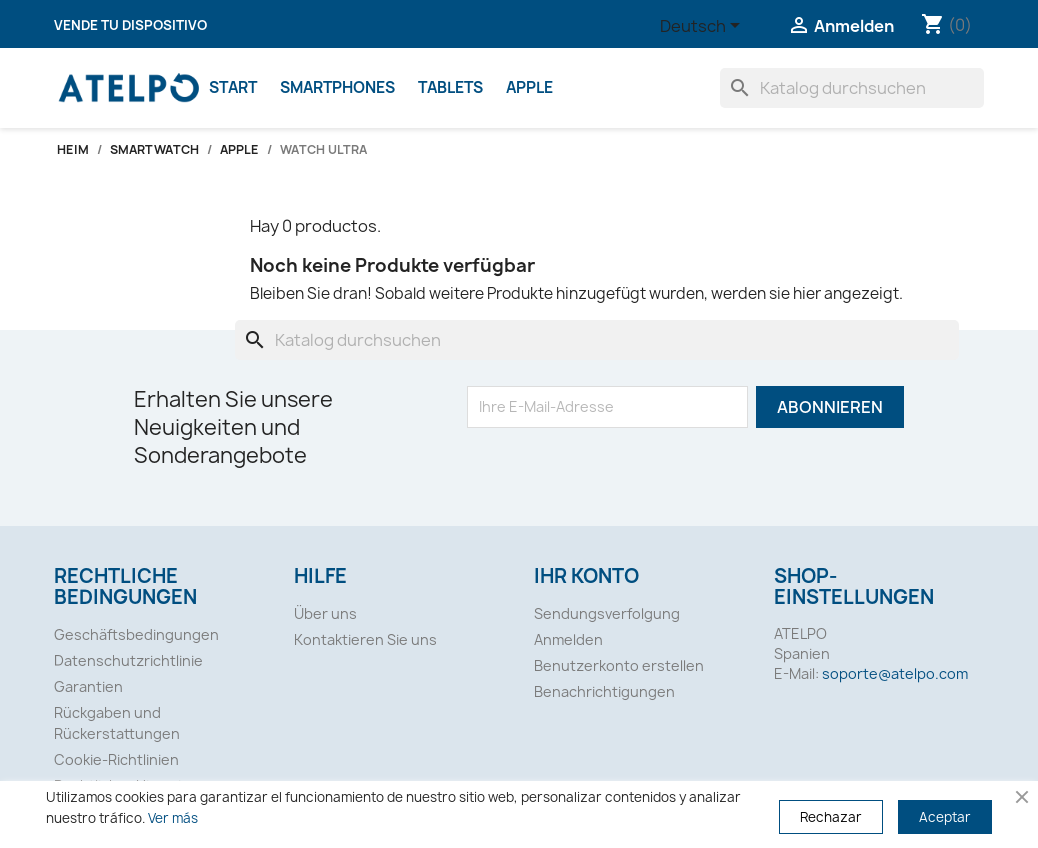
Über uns (325, 613)
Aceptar (945, 817)
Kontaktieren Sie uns (365, 639)
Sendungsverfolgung (607, 613)
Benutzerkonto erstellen (619, 665)
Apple (529, 87)
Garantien (88, 686)
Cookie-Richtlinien (116, 759)
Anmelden (568, 639)
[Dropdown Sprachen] (703, 27)
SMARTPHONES (337, 87)
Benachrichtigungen (604, 691)
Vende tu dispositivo (130, 25)
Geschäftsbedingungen (136, 634)
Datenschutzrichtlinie (128, 660)
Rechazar (831, 817)
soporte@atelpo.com (895, 673)
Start (233, 87)
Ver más (173, 818)
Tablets (450, 87)
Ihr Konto (586, 576)
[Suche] (852, 88)
